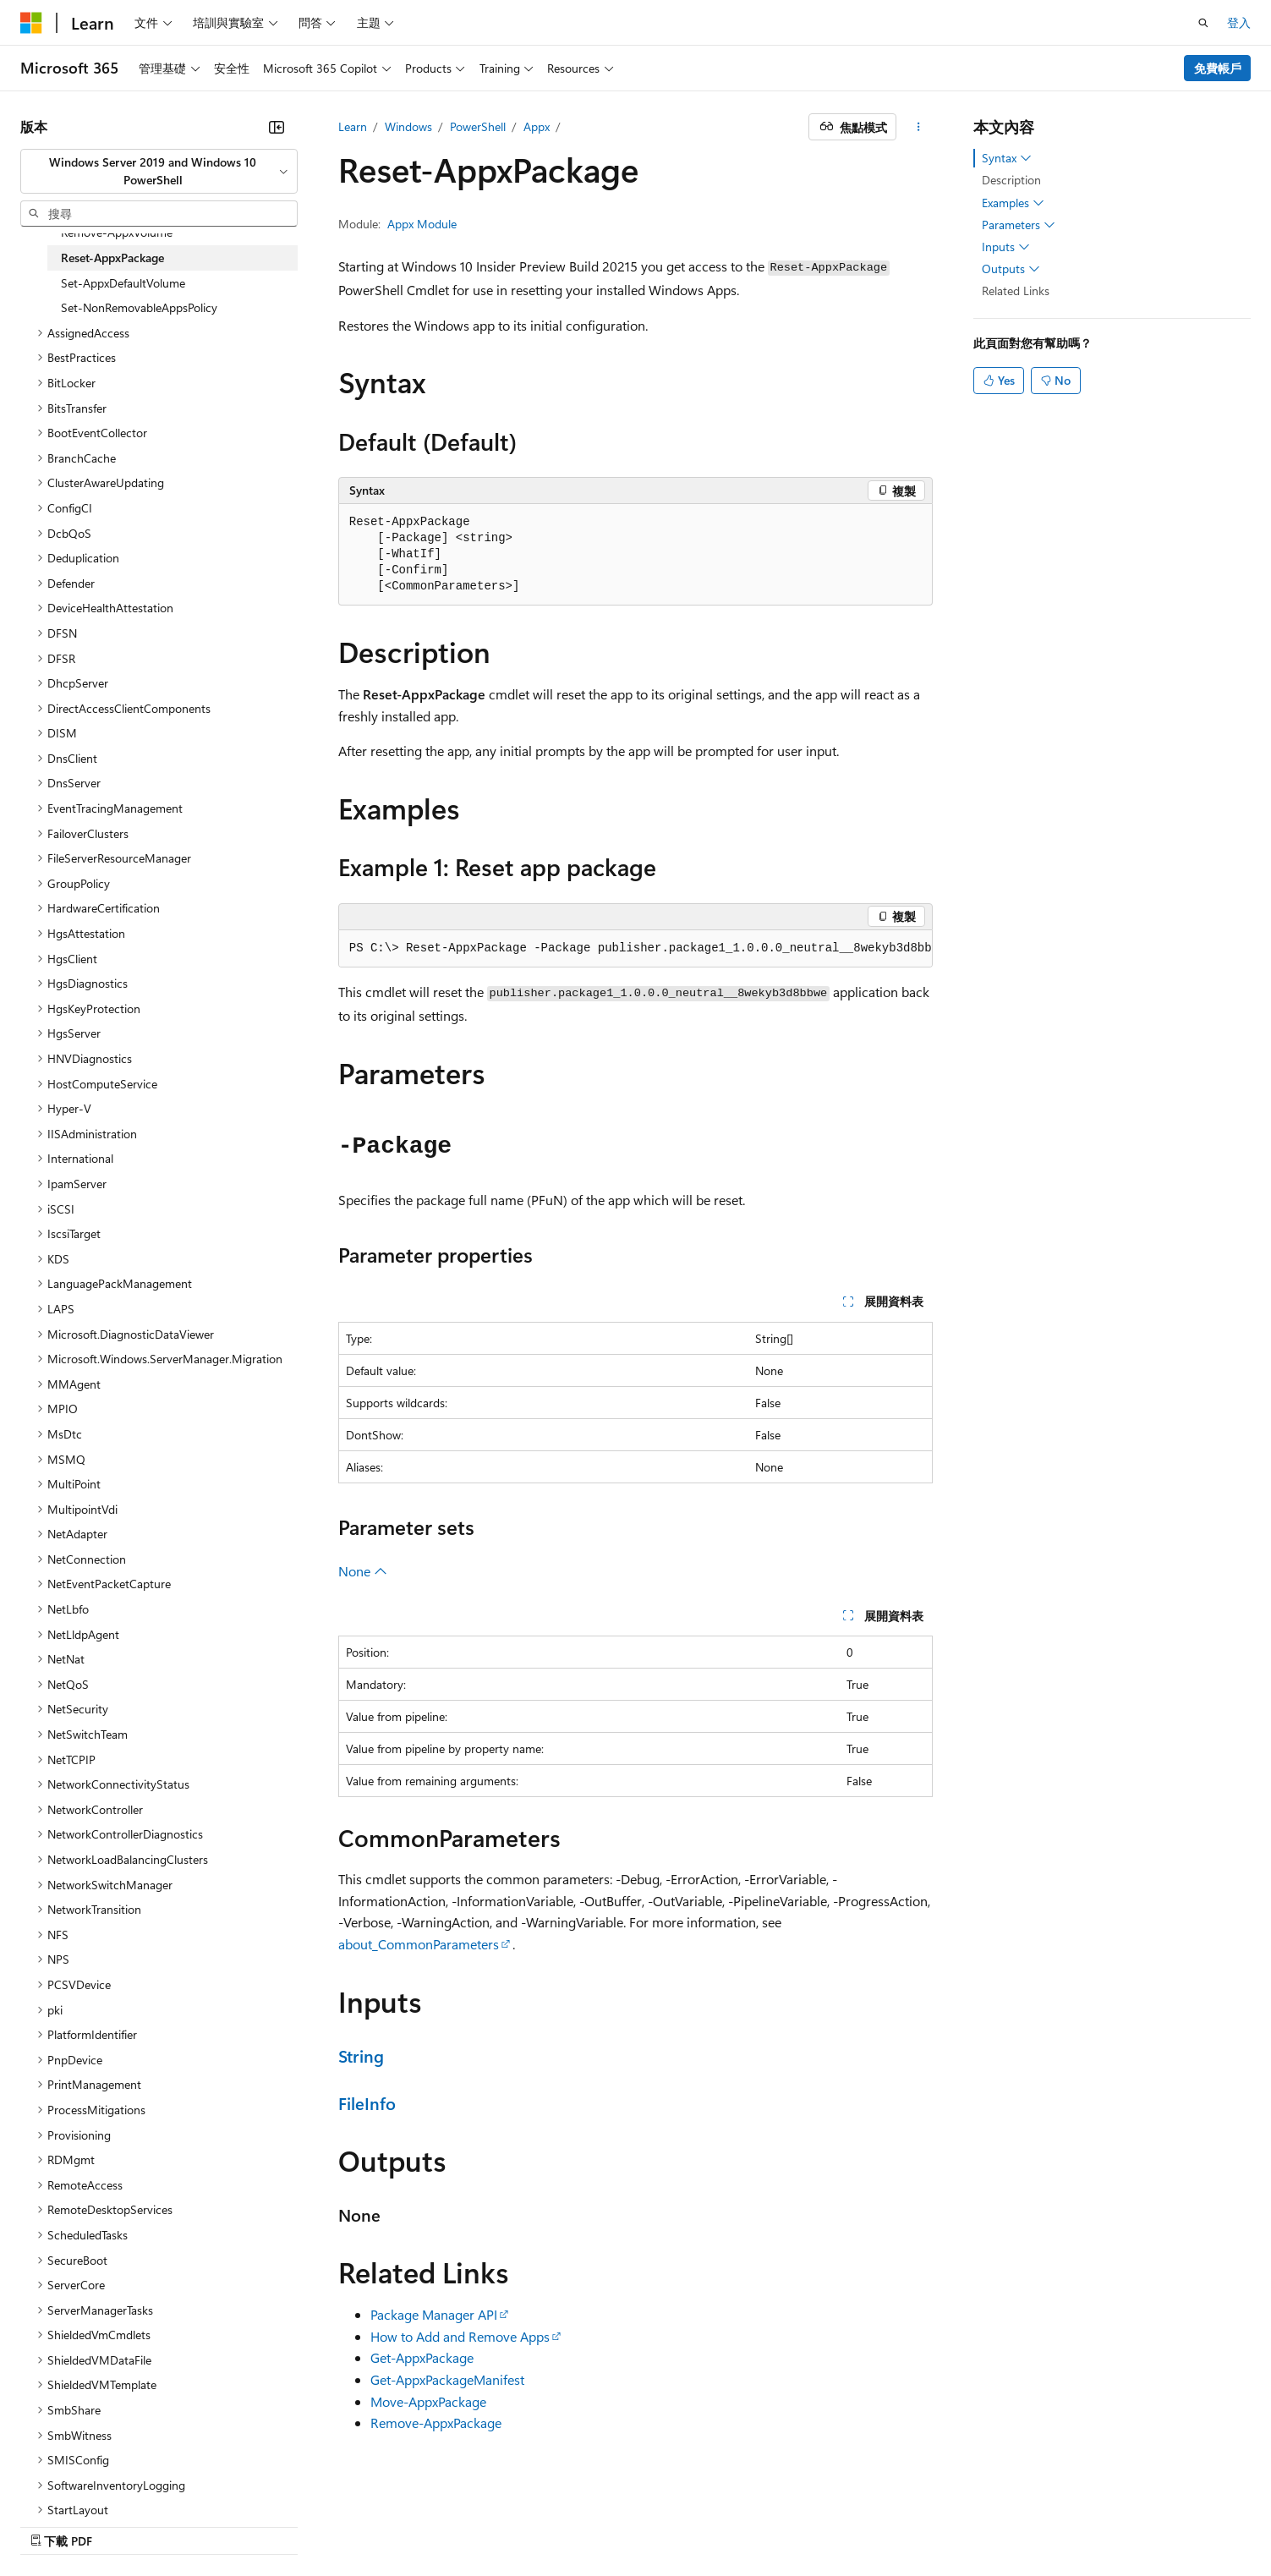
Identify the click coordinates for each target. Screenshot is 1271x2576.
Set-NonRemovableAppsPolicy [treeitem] (139, 307)
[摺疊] (276, 127)
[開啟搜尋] (1203, 23)
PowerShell (478, 126)
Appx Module (422, 224)
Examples (1013, 203)
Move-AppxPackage (428, 2401)
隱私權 (867, 2523)
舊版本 (699, 2523)
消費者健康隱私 (959, 2523)
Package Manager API (433, 2314)
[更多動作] (918, 126)
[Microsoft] (31, 23)
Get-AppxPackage (422, 2357)
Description (1011, 180)
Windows (408, 126)
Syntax (1007, 158)
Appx (536, 126)
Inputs (1006, 247)
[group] (636, 948)
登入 (1239, 22)
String (361, 2055)
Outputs (1011, 269)
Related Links (1015, 290)
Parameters (1018, 225)
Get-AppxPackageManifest (447, 2379)
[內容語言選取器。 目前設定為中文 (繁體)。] (66, 2522)
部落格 (755, 2523)
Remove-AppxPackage (435, 2422)
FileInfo (367, 2102)
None (362, 1571)
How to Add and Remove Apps (460, 2336)
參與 (818, 2523)
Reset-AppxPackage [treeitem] (112, 257)
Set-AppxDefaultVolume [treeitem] (123, 283)
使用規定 (1057, 2523)
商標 (1113, 2523)
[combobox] (159, 171)
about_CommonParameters (418, 1944)
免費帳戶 (1217, 68)
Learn (352, 126)
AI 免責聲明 (630, 2523)
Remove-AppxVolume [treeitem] (117, 232)
